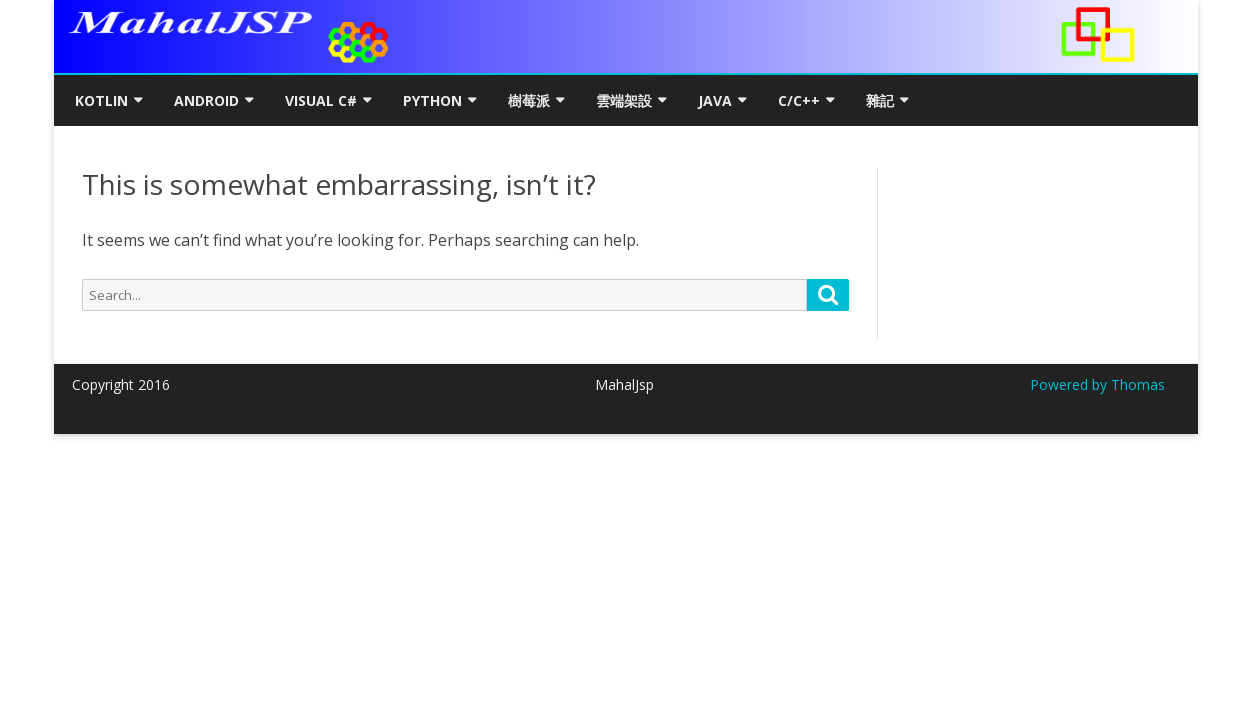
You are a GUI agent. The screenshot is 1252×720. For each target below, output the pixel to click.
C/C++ (799, 100)
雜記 (880, 100)
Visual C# (321, 100)
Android (206, 100)
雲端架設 (624, 100)
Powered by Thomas (1097, 384)
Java (715, 100)
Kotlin (101, 100)
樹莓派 (529, 100)
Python (432, 100)
